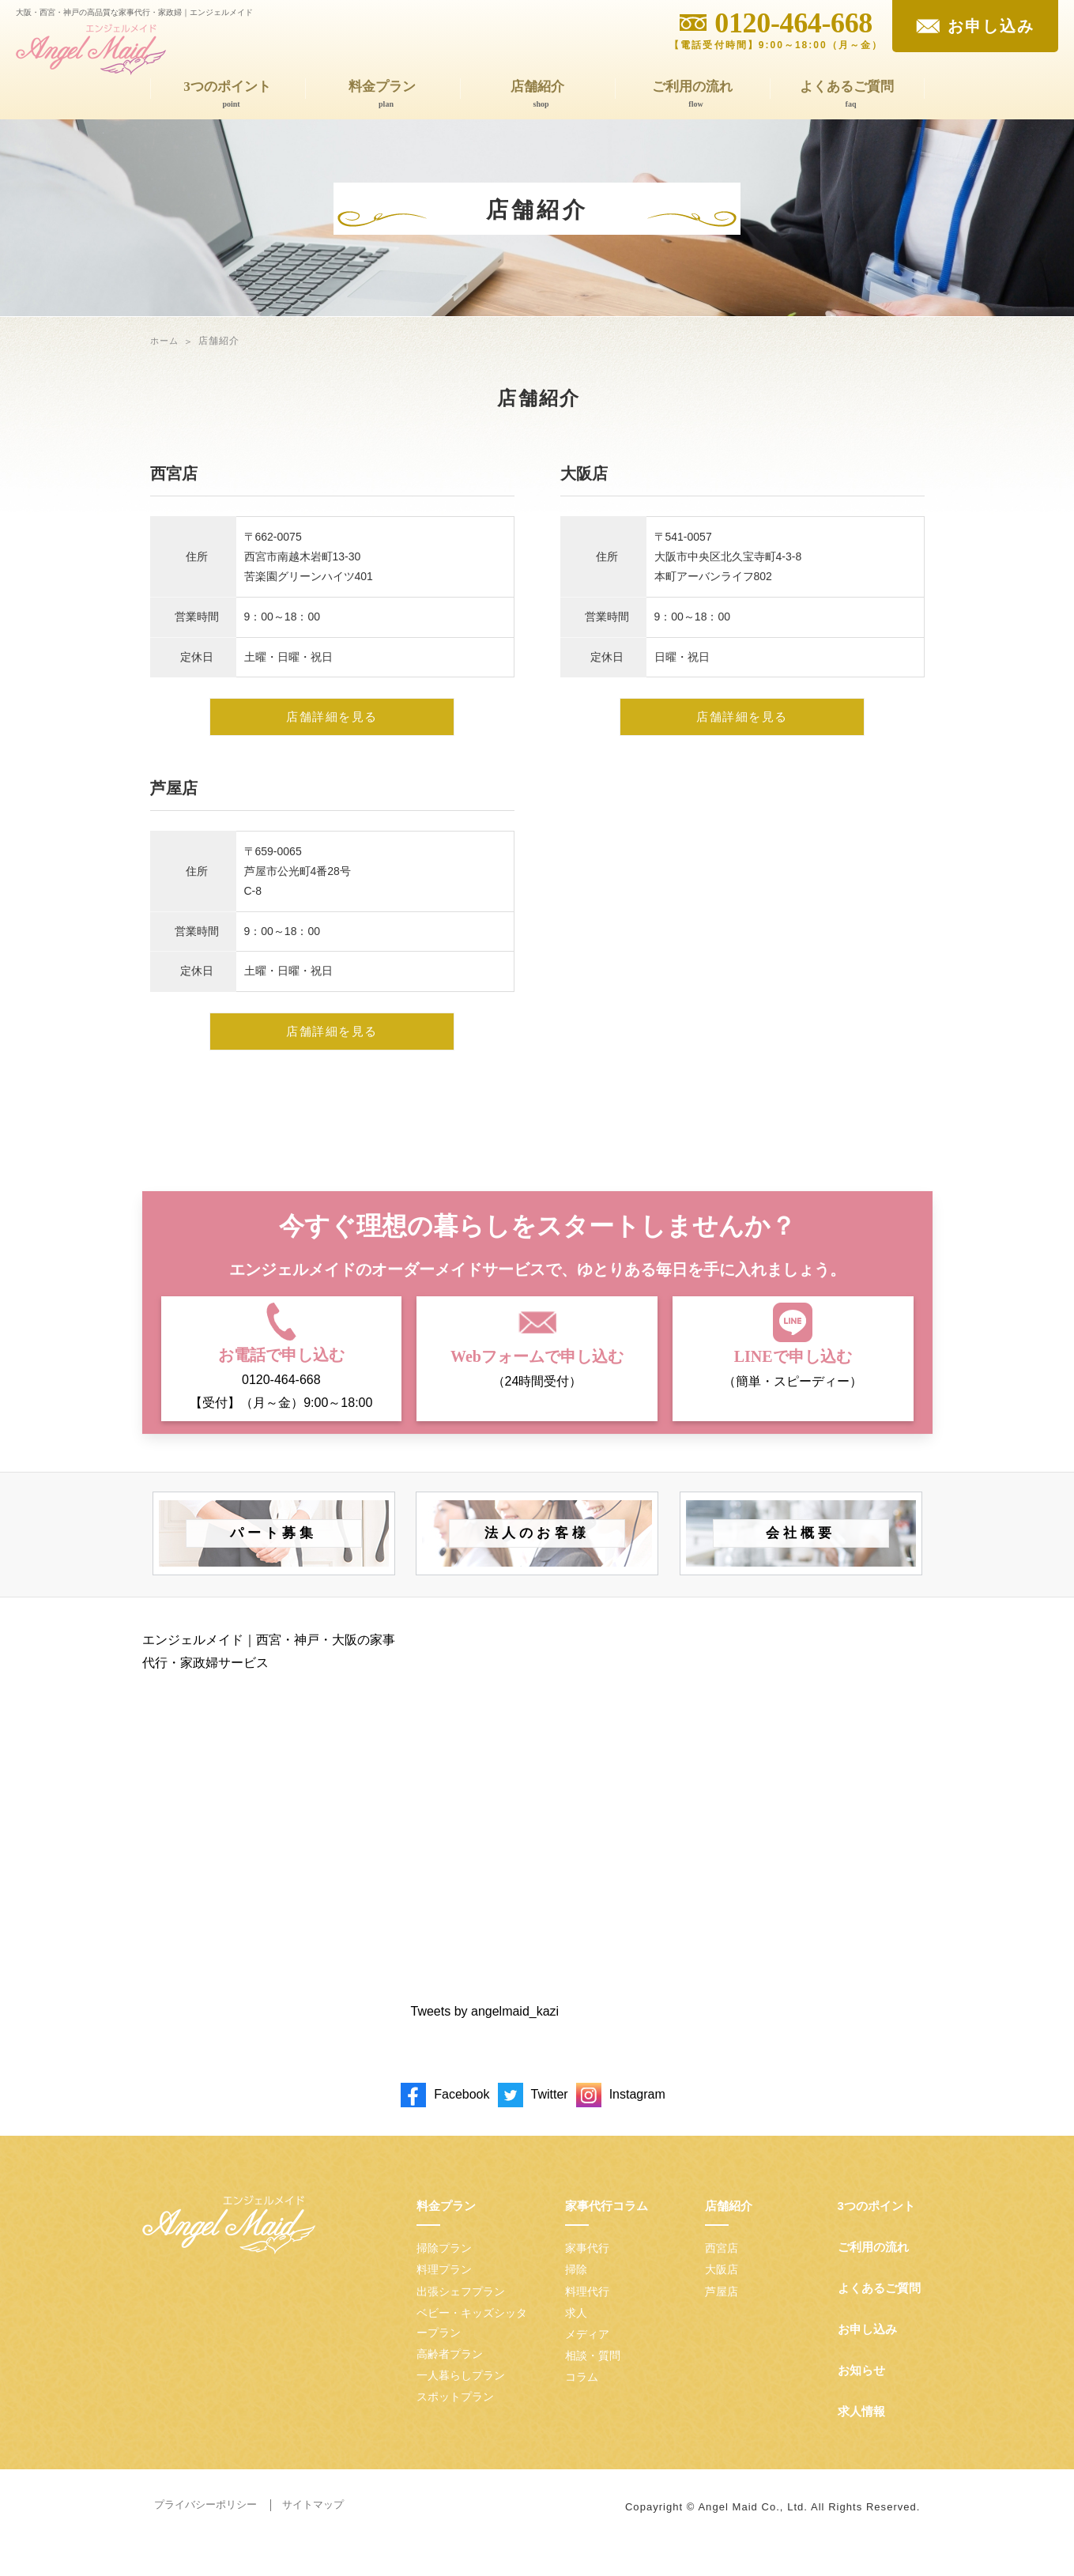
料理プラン (444, 2290)
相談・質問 (592, 2376)
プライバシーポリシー (205, 2526)
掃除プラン (444, 2269)
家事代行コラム (606, 2227)
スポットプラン (455, 2418)
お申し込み (867, 2350)
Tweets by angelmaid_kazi (485, 2032)
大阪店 (721, 2290)
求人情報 (861, 2432)
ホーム (166, 340)
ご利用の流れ (696, 95)
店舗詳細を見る (332, 727)
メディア (587, 2354)
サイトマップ (313, 2526)
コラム (581, 2398)
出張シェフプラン (460, 2312)
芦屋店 (721, 2312)
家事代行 (587, 2269)
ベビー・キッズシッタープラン (471, 2343)
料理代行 (587, 2312)
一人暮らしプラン (460, 2396)
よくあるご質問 (851, 95)
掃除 (576, 2290)
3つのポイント (231, 95)
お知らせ (861, 2391)
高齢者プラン (449, 2375)
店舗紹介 (541, 95)
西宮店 (721, 2269)
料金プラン (386, 95)
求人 (576, 2333)
